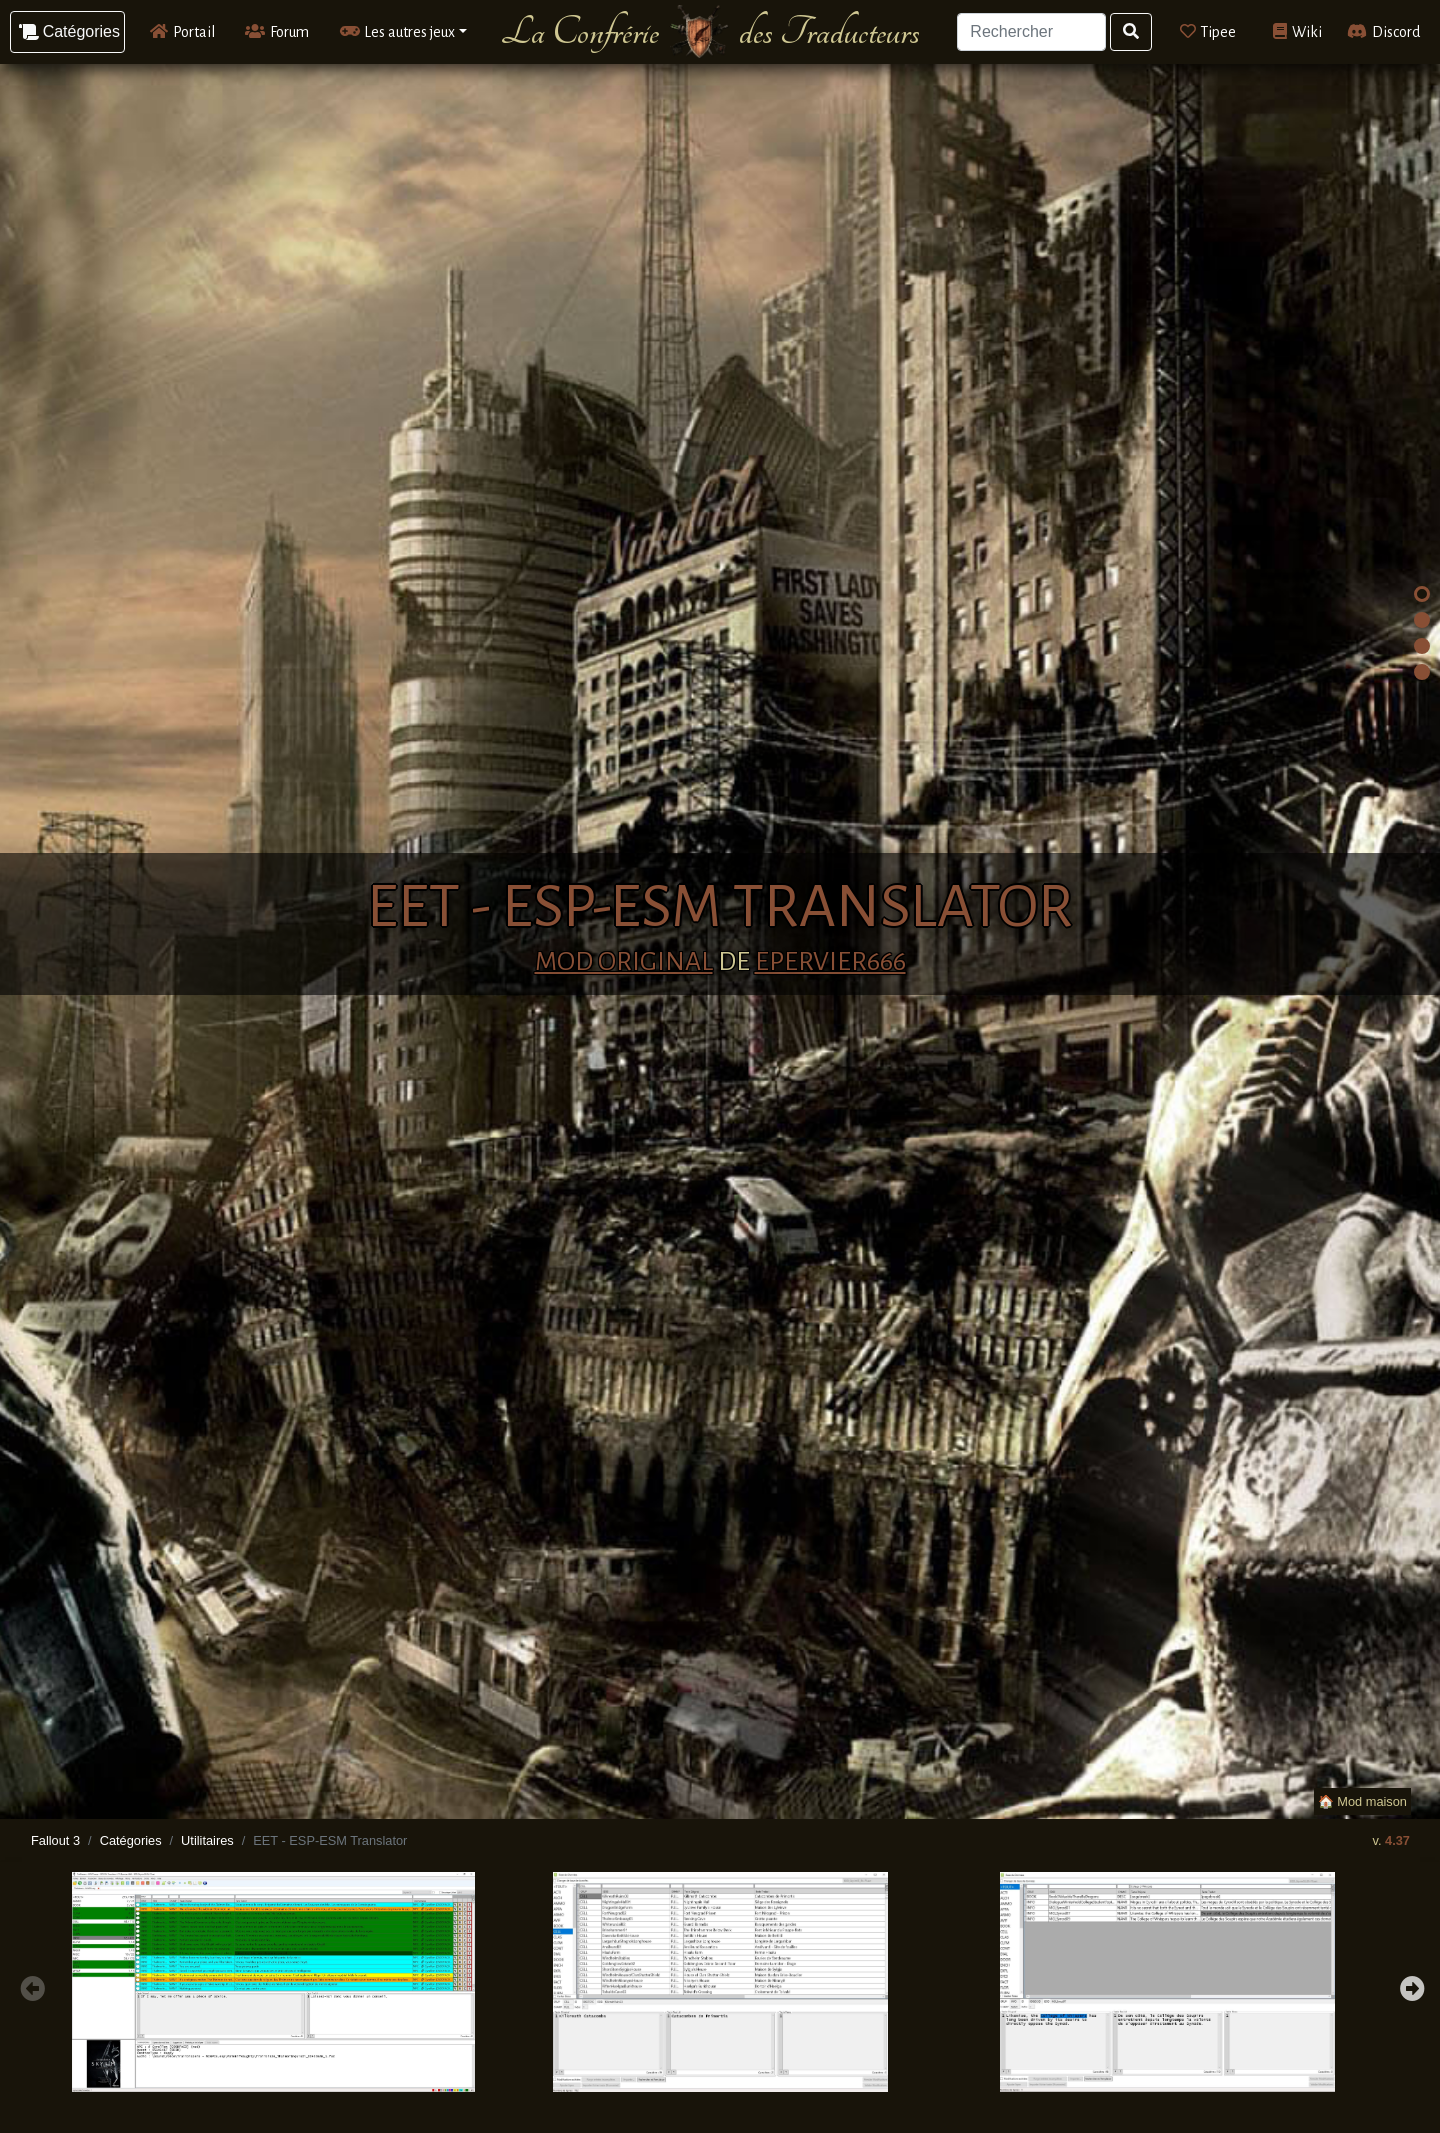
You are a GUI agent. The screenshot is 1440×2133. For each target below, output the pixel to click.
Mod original (624, 962)
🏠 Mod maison (1362, 1801)
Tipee (1208, 31)
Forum (277, 31)
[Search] (1031, 32)
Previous (30, 1986)
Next (1410, 1986)
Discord (1383, 31)
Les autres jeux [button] (398, 31)
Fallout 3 (55, 1840)
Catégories (131, 1840)
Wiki (1297, 31)
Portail (182, 31)
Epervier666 (830, 962)
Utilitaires (207, 1840)
